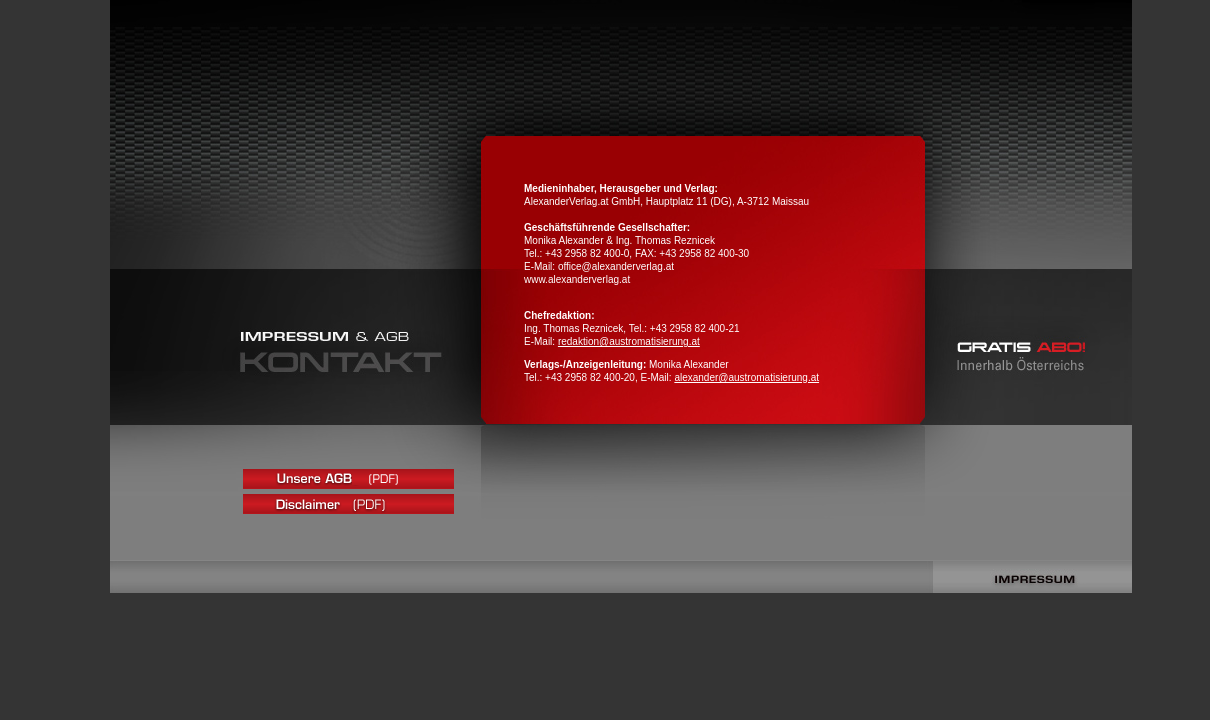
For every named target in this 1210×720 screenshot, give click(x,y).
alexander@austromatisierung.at (746, 377)
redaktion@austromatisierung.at (629, 341)
